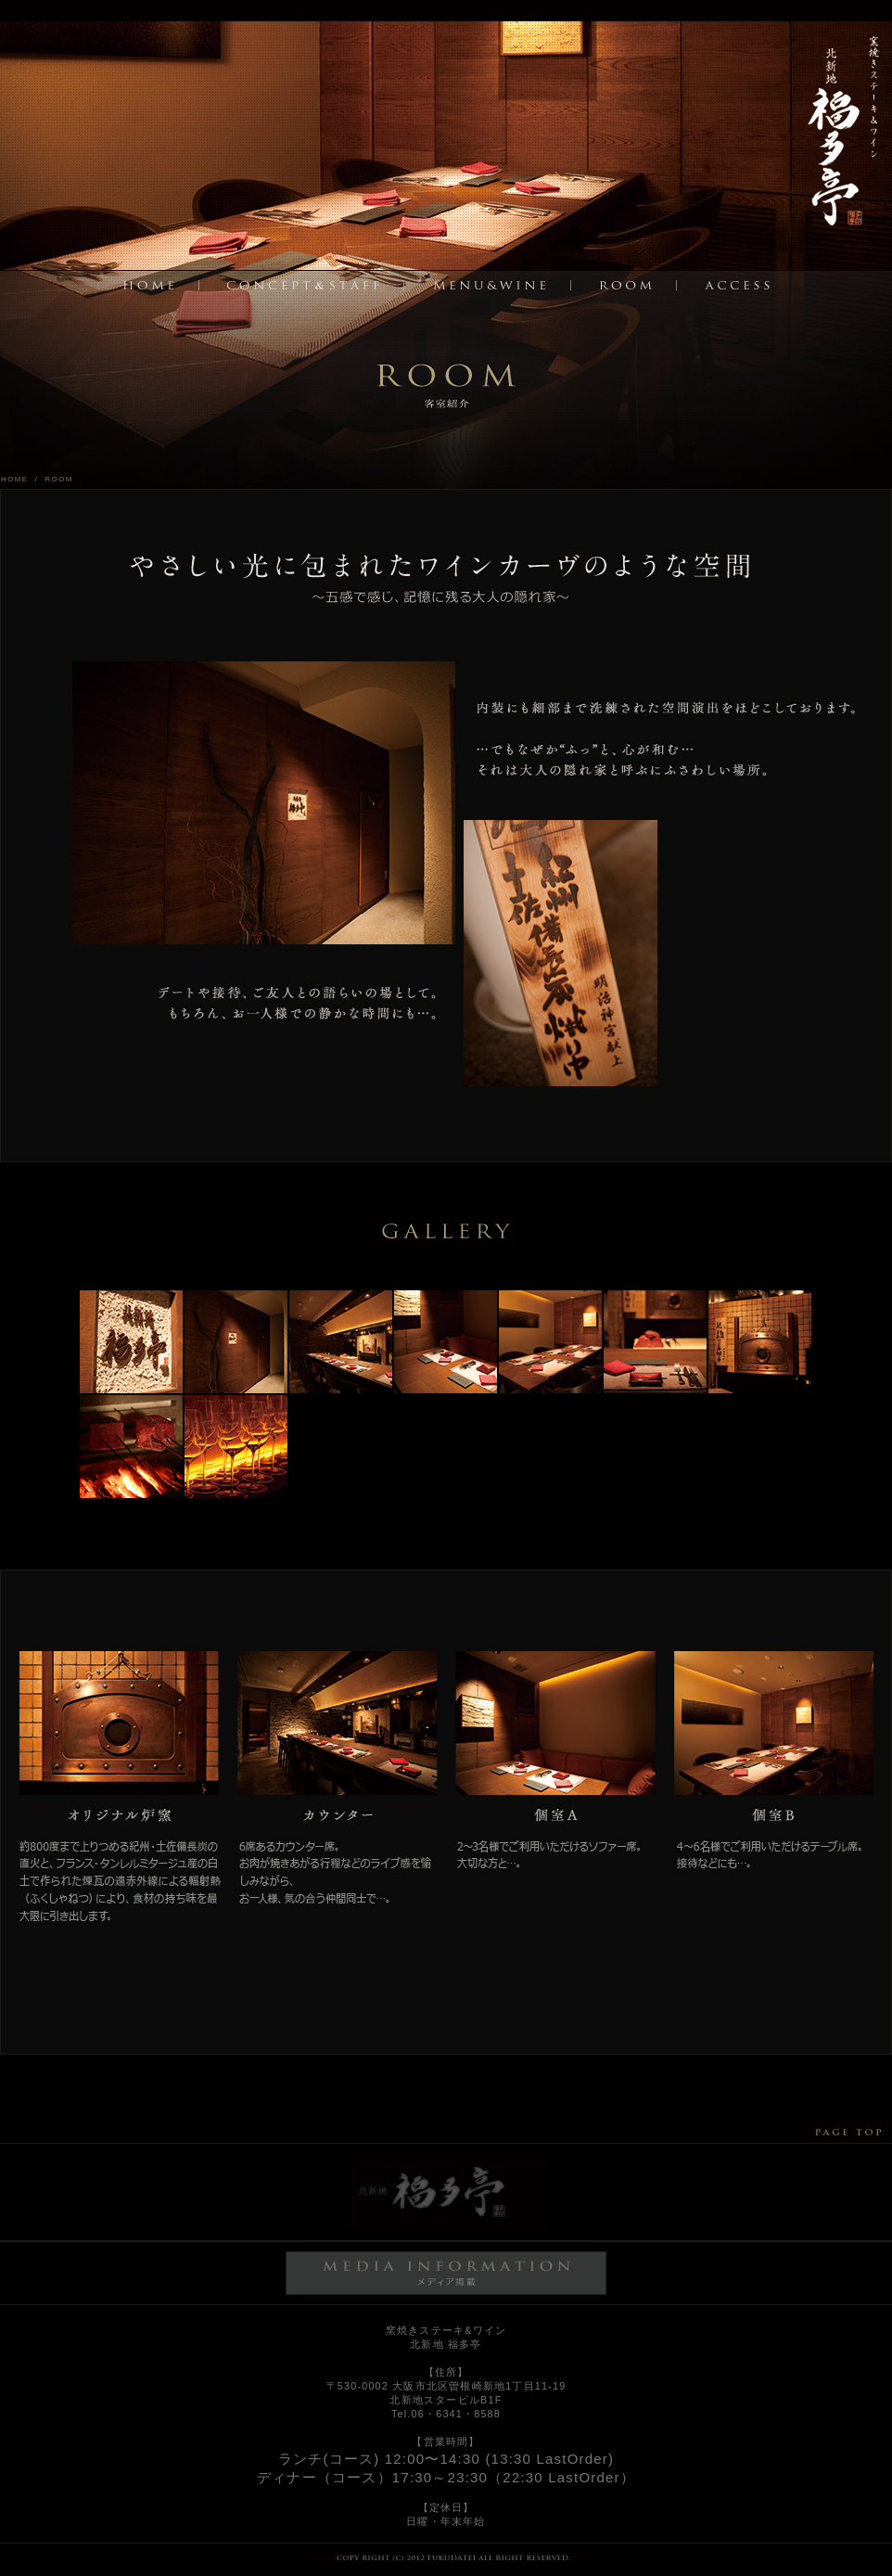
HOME (15, 479)
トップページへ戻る (844, 137)
